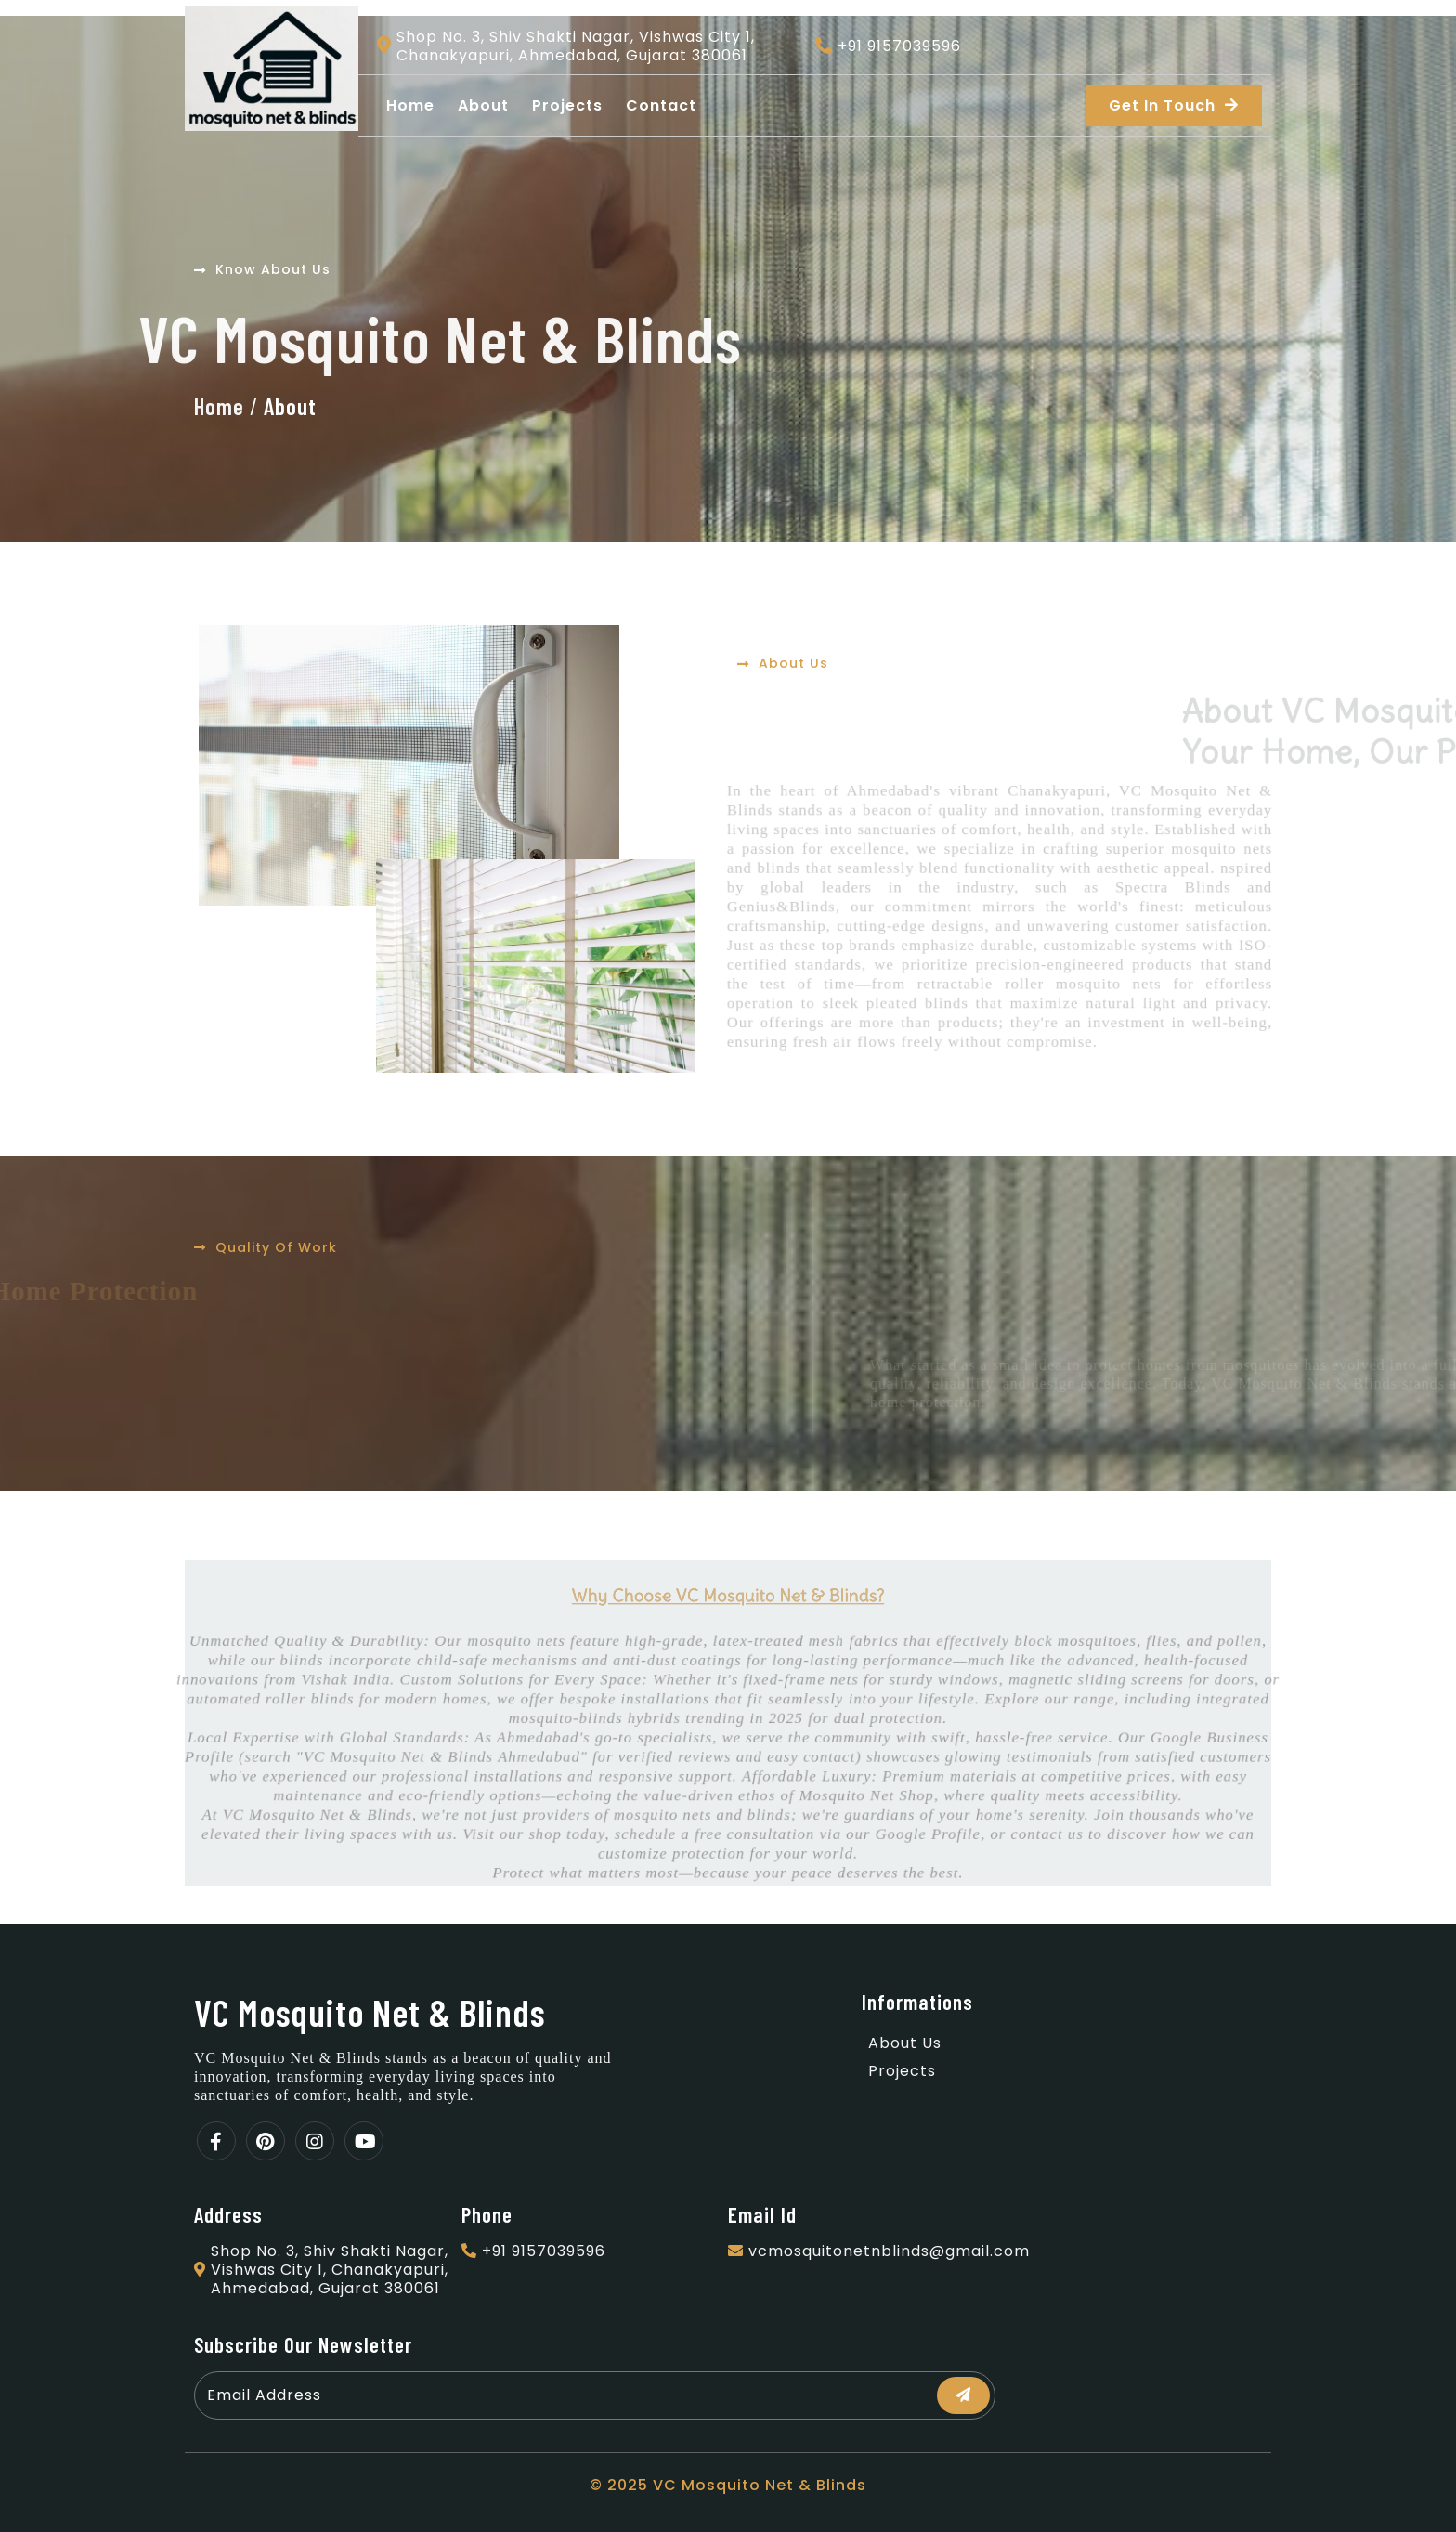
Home (219, 406)
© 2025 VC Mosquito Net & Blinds (728, 2485)
